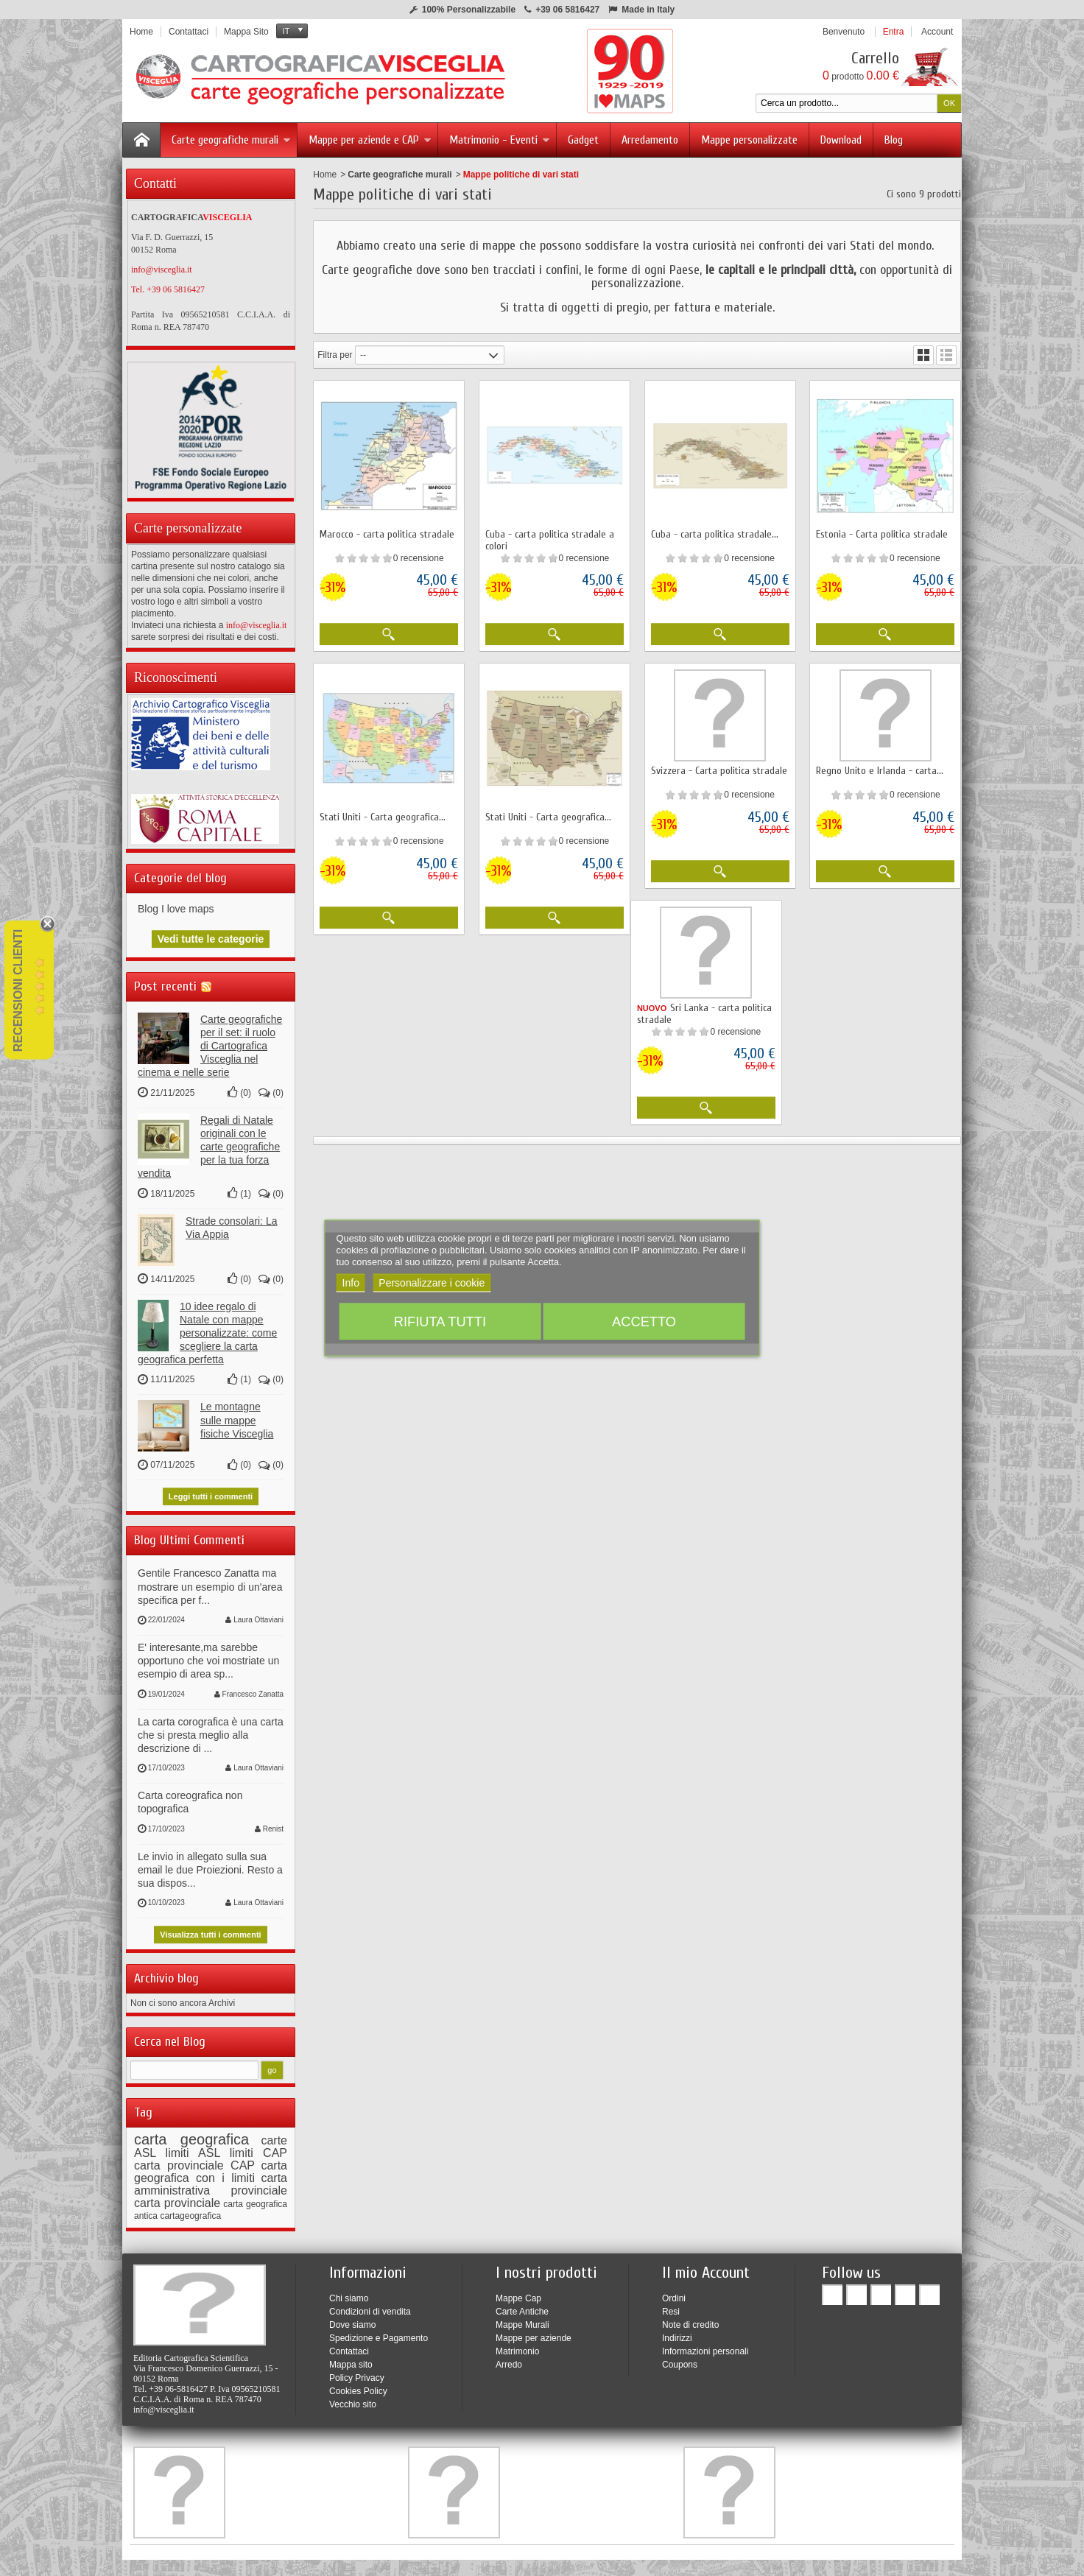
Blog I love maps (176, 903)
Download (841, 140)
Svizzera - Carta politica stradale (719, 770)
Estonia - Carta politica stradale (882, 534)
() (239, 1087)
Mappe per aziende (533, 2332)
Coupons (679, 2359)
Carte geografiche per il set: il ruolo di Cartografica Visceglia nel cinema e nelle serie (210, 1040)
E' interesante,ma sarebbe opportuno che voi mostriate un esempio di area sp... (208, 1655)
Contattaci (349, 2345)
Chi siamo (348, 2292)
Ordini (674, 2292)
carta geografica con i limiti (210, 2165)
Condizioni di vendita (370, 2306)
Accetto (644, 1321)
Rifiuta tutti (440, 1321)
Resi (671, 2306)
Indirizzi (677, 2332)
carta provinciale (177, 2197)
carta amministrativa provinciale (210, 2178)
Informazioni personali (705, 2345)
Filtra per (334, 355)
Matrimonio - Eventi (499, 140)
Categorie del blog (180, 872)
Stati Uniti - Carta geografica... (383, 817)
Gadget (583, 140)
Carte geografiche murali (231, 140)
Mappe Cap (518, 2292)
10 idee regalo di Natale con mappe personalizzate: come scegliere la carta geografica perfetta (207, 1327)
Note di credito (690, 2319)
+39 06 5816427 (567, 9)
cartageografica (190, 2210)
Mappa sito (351, 2359)
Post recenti (165, 980)
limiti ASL (193, 2147)
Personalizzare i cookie (432, 1283)
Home (325, 174)
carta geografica (191, 2133)
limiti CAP (258, 2147)
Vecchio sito (352, 2398)
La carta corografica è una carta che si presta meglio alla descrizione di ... (211, 1729)
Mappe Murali (522, 2319)
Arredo (509, 2359)
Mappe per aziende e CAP (370, 140)
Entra (893, 32)
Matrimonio (517, 2345)
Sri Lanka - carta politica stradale (704, 1014)
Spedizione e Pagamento (378, 2332)
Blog (893, 140)
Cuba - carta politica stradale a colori (549, 540)
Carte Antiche (522, 2306)
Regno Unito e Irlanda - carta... (879, 770)
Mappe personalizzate (749, 140)
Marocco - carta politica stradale (387, 534)
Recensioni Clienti (18, 990)
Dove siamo (352, 2319)
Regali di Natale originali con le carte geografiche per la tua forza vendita (209, 1141)
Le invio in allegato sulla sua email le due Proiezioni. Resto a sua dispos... (210, 1864)
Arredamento (650, 140)
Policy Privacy (356, 2372)
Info (350, 1283)
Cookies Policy (358, 2385)
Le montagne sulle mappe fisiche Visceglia (236, 1414)
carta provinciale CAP (194, 2159)
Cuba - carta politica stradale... (714, 534)
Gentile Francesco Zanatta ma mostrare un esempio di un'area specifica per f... (210, 1580)
